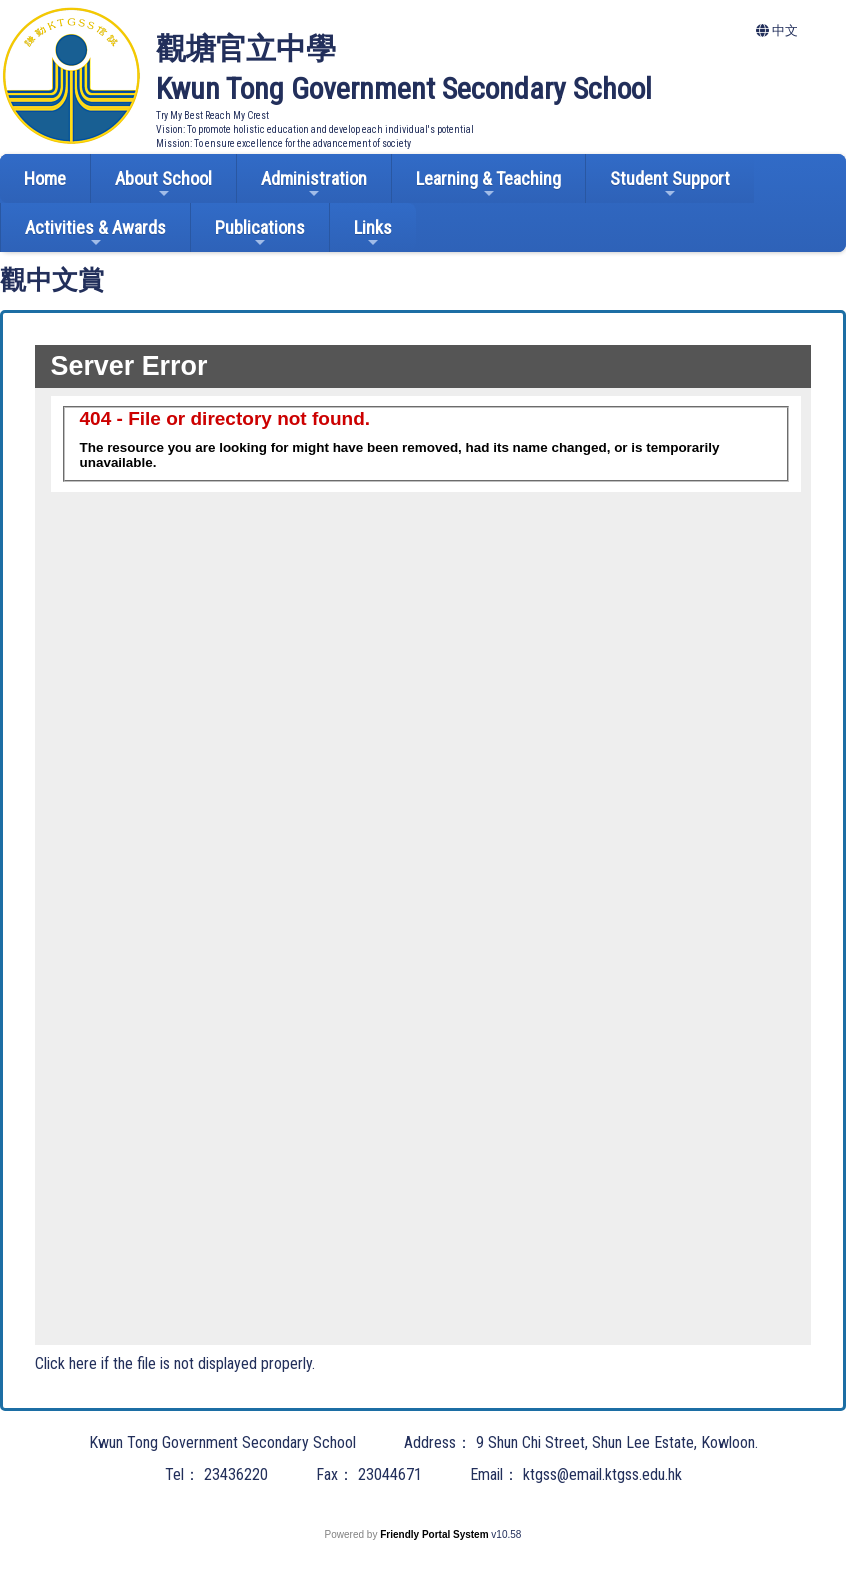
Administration (314, 184)
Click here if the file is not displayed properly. (175, 1363)
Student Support (670, 184)
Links (373, 233)
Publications (260, 233)
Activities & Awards (95, 233)
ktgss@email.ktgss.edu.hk (602, 1474)
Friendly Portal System (435, 1534)
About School (163, 184)
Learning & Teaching (488, 184)
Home (45, 178)
